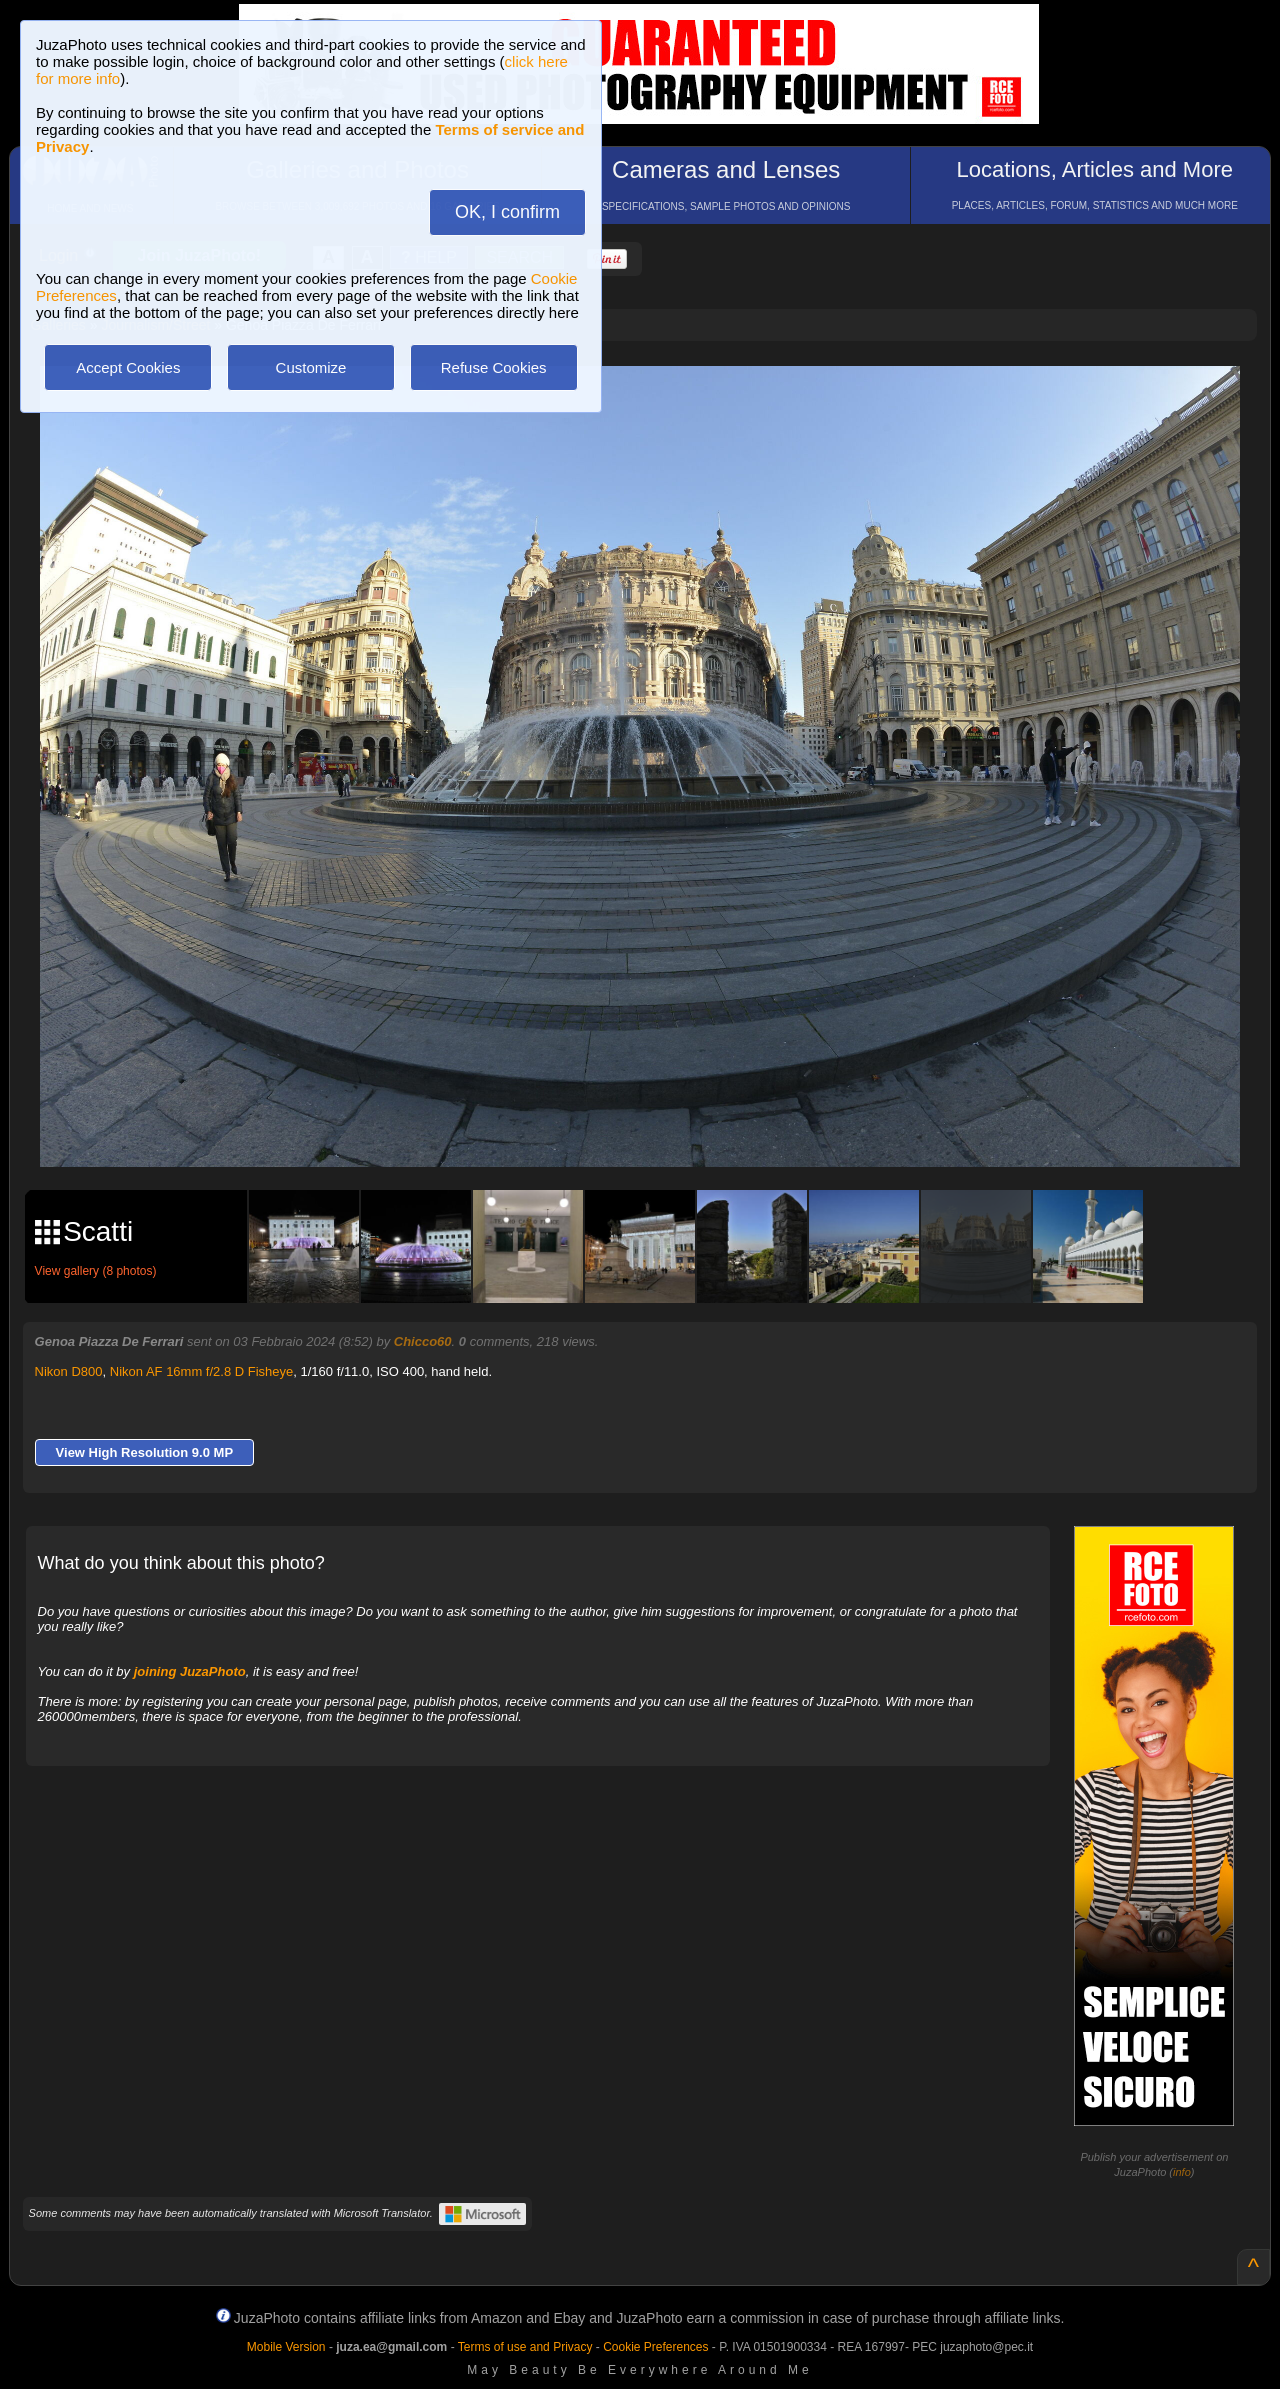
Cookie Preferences (655, 2347)
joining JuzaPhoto (190, 1671)
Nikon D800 (69, 1371)
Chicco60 (423, 1341)
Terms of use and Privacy (525, 2347)
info (1182, 2172)
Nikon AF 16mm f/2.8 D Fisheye (202, 1371)
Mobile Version (286, 2347)
